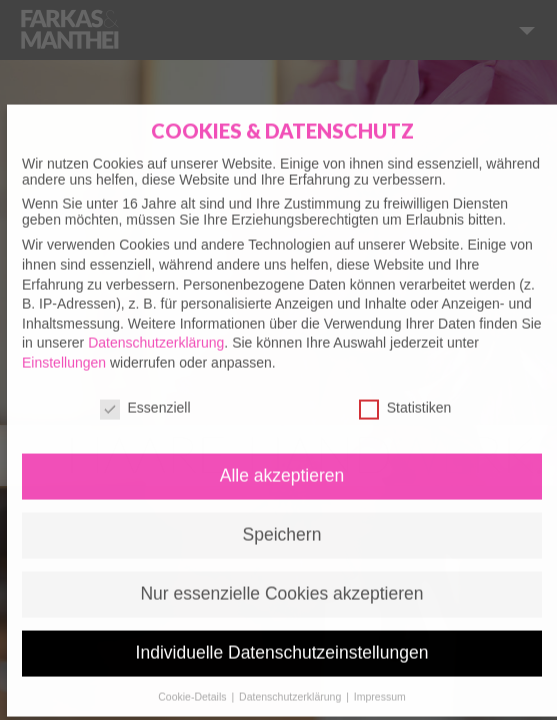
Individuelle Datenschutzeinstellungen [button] (282, 641)
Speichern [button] (282, 523)
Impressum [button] (380, 685)
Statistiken (405, 396)
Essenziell (145, 396)
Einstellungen (64, 351)
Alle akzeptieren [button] (282, 465)
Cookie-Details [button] (193, 685)
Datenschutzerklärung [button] (291, 685)
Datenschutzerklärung (156, 331)
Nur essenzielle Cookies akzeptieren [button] (281, 582)
